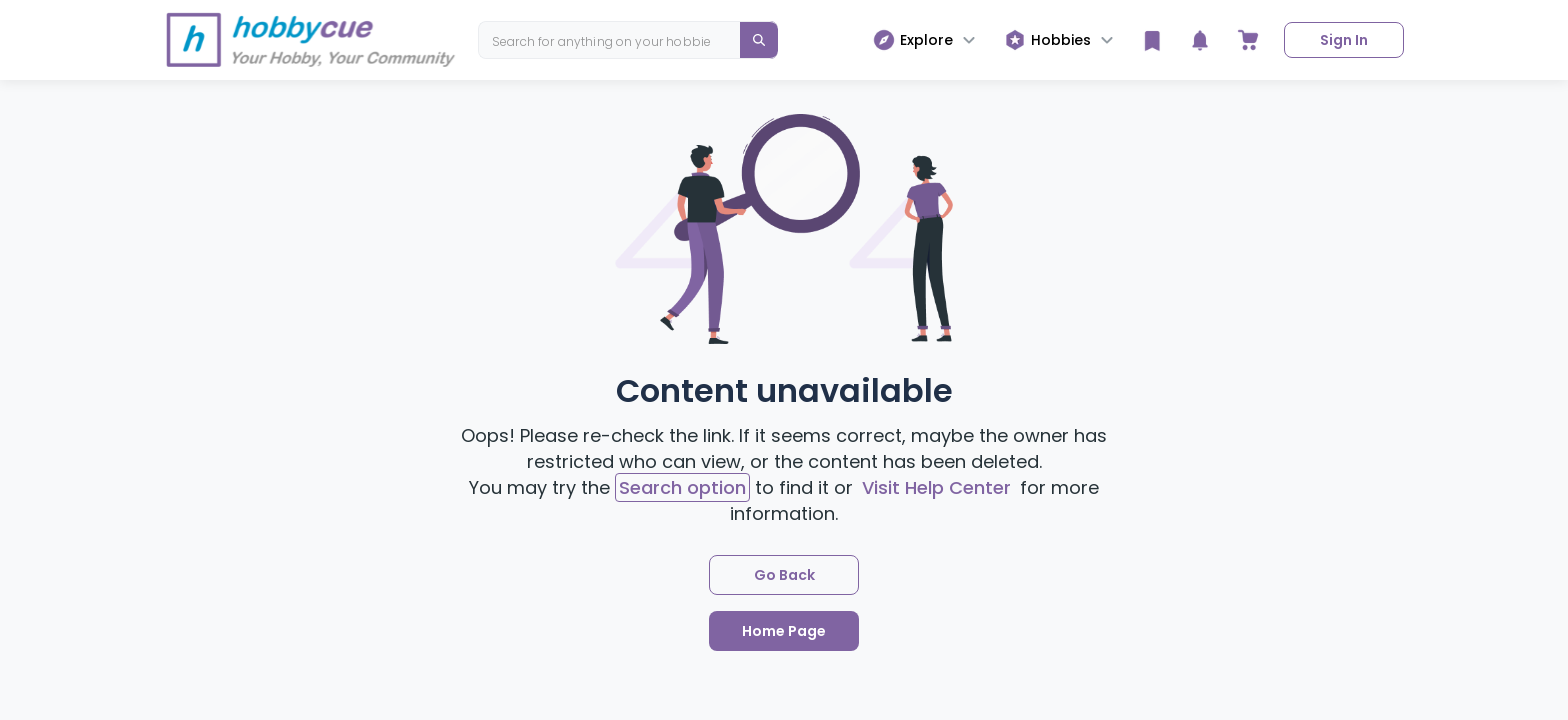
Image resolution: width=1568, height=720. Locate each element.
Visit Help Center (936, 487)
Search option (682, 487)
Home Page (784, 631)
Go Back (784, 575)
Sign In (1344, 40)
